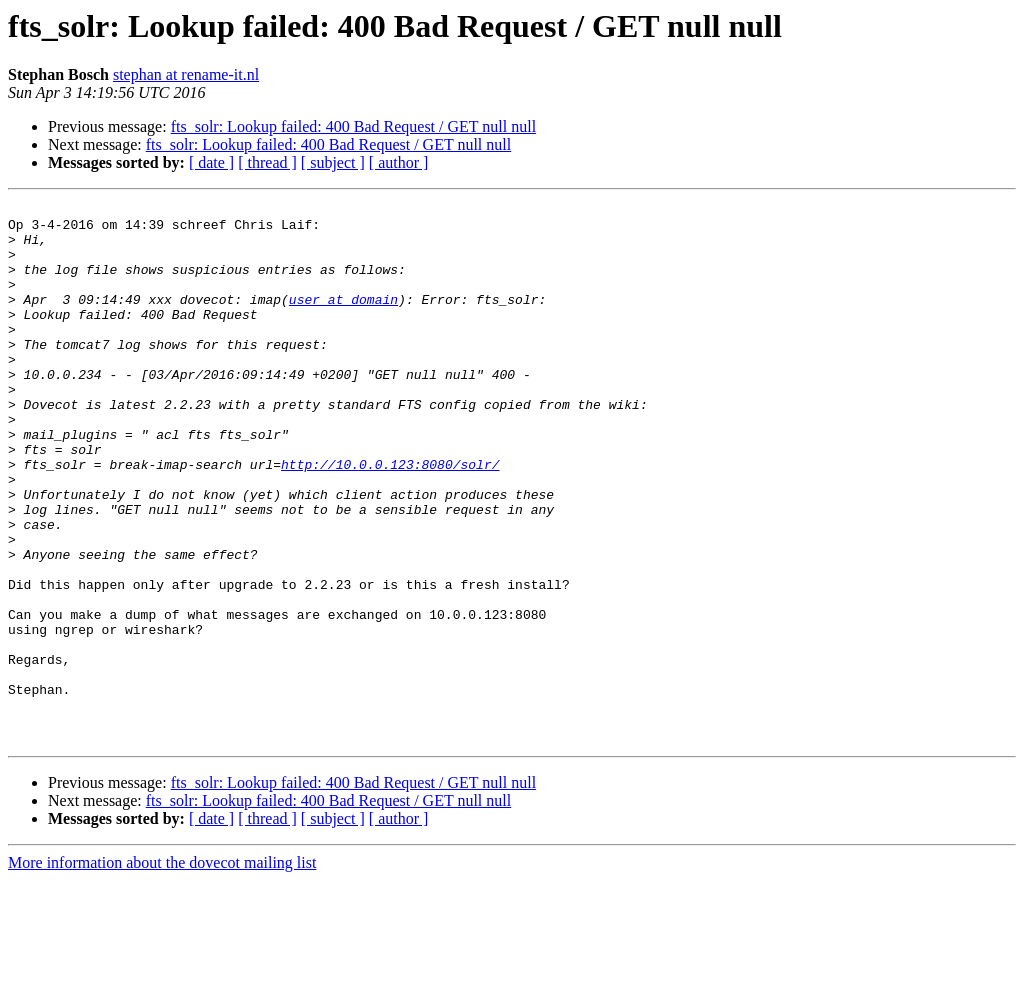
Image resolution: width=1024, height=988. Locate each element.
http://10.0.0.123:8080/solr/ (390, 518)
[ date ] (211, 162)
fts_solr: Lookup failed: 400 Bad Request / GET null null (353, 126)
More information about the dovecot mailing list (162, 970)
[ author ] (399, 162)
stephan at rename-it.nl (186, 74)
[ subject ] (333, 162)
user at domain (343, 320)
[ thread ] (267, 162)
